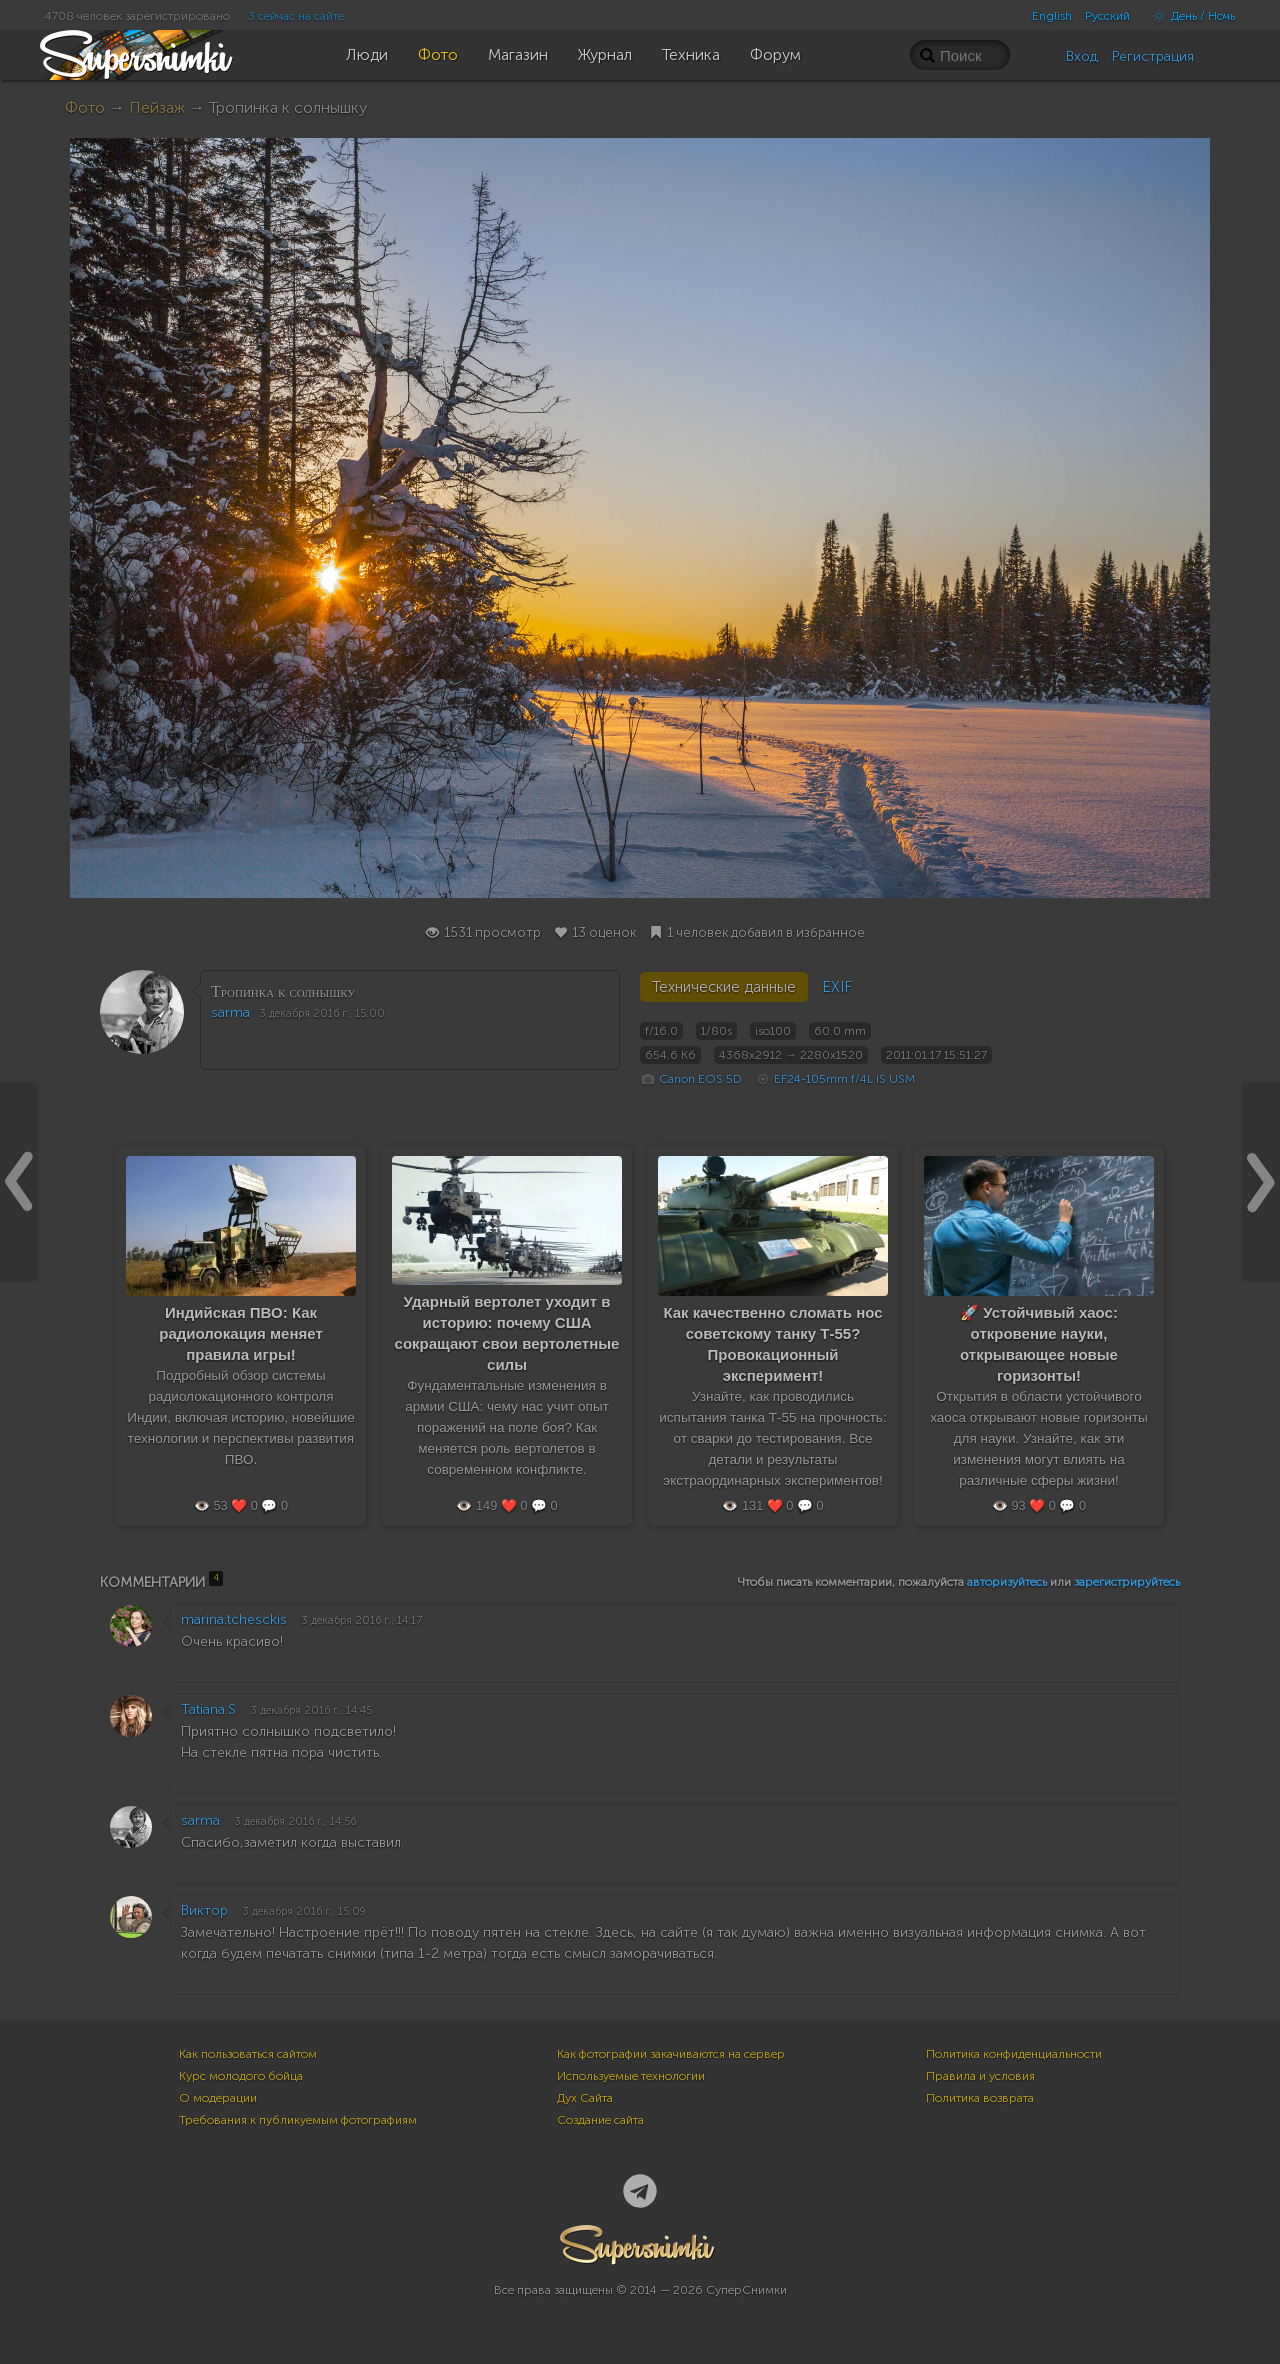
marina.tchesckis (234, 1619)
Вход (1082, 56)
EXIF (837, 987)
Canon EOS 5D (700, 1079)
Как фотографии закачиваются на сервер (671, 2054)
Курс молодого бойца (241, 2076)
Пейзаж (157, 107)
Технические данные (724, 987)
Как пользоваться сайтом (248, 2054)
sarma (230, 1012)
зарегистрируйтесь (1127, 1582)
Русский (1107, 16)
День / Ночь (1189, 16)
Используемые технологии (631, 2076)
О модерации (218, 2098)
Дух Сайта (585, 2098)
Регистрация (1153, 56)
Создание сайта (600, 2120)
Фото (85, 107)
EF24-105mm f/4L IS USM (844, 1079)
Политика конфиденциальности (1014, 2054)
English (1052, 16)
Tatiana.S (208, 1709)
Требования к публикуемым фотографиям (298, 2120)
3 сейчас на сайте (296, 16)
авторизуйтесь (1007, 1582)
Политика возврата (980, 2098)
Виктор (204, 1910)
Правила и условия (980, 2076)
